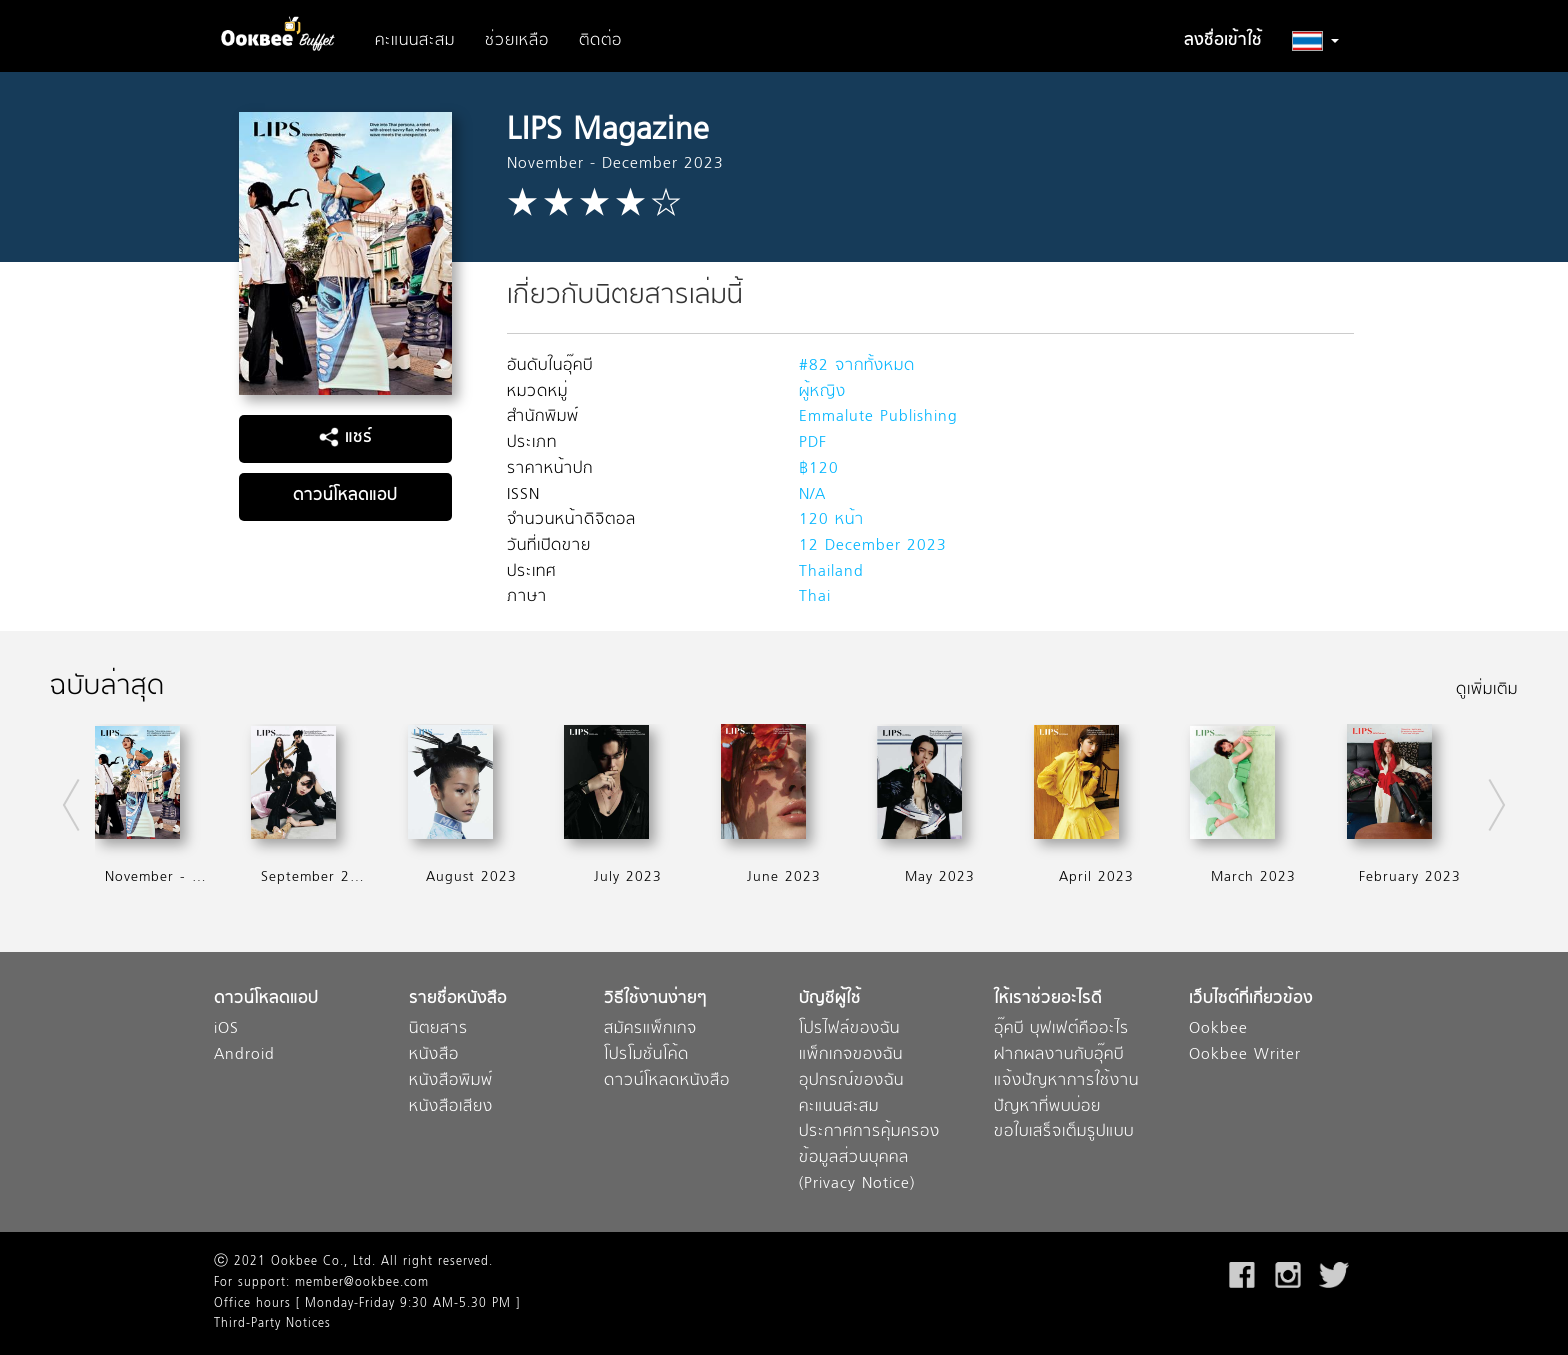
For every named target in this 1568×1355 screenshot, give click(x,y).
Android (244, 1055)
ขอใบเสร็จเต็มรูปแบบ (1064, 1132)
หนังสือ (434, 1055)
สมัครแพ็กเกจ (650, 1029)
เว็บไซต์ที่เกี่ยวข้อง (1251, 999)
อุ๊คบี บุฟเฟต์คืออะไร (1061, 1029)
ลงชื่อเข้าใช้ (1223, 41)
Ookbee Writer (1245, 1055)
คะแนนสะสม (415, 41)
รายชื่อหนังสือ (458, 999)
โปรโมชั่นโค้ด (646, 1055)
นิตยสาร (438, 1029)
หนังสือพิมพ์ (451, 1081)
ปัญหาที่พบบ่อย (1047, 1107)
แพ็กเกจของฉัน (851, 1055)
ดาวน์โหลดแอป (345, 496)
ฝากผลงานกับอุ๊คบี (1059, 1055)
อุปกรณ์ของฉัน (851, 1081)
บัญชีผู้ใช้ (830, 999)
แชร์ (345, 438)
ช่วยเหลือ (517, 41)
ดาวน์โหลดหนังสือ (667, 1081)
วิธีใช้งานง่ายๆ (655, 999)
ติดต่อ (600, 41)
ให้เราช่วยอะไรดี (1048, 999)
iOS (226, 1029)
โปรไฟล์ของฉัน (849, 1029)
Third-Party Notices (272, 1324)
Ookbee (1218, 1029)
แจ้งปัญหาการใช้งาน (1066, 1081)
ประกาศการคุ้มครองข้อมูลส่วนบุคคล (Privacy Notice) (869, 1158)
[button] (1315, 41)
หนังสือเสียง (451, 1107)
